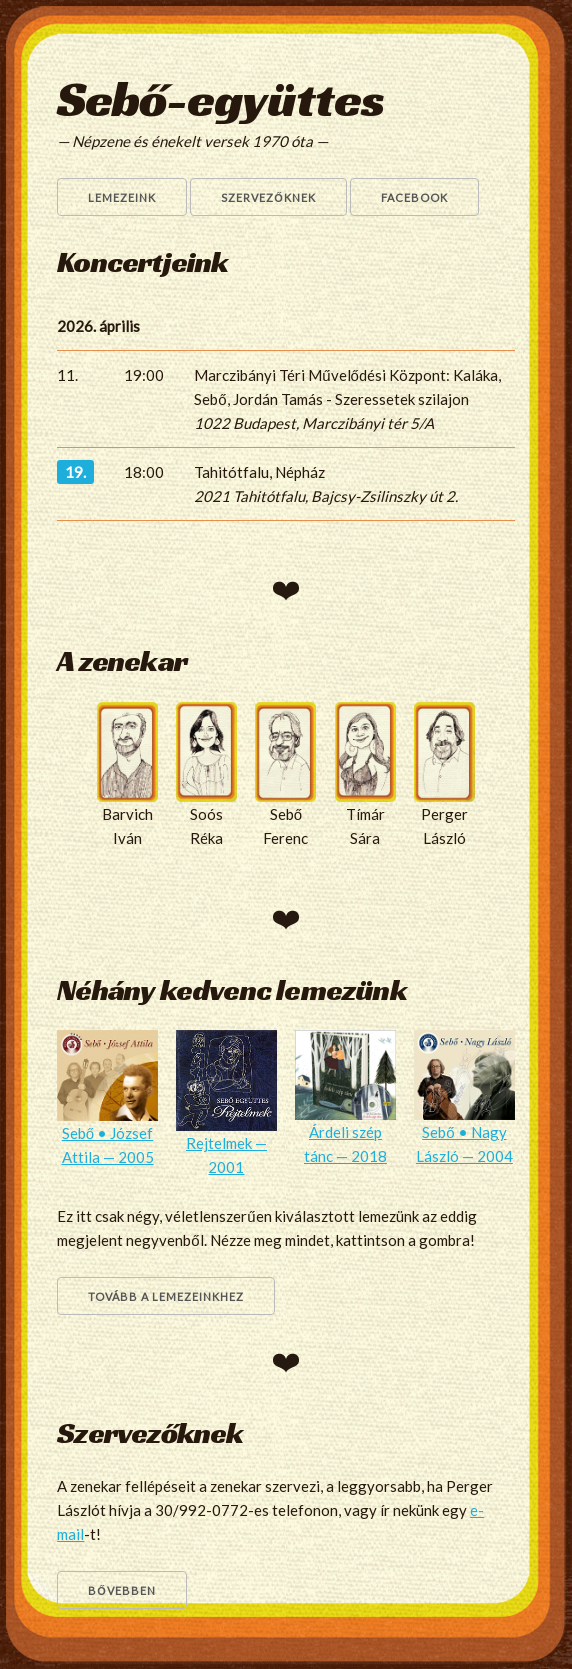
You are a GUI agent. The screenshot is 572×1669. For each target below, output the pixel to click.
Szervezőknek (268, 197)
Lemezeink (122, 197)
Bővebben (122, 1590)
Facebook (414, 197)
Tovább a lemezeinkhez (166, 1296)
